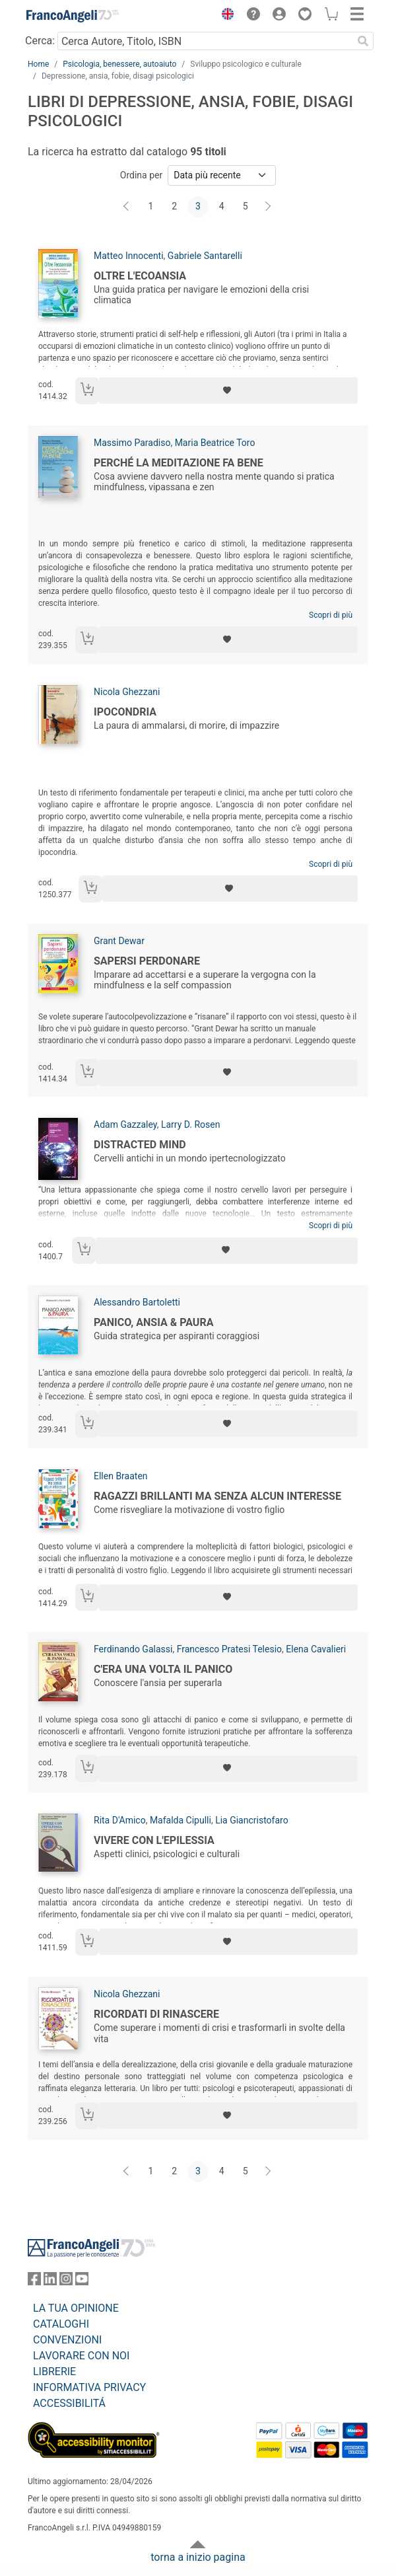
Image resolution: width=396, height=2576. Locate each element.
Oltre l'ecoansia (140, 276)
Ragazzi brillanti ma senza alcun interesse (217, 1496)
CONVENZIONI (67, 2340)
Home (38, 64)
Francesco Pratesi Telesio (229, 1649)
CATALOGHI (61, 2324)
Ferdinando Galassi (133, 1649)
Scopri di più (330, 615)
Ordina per (141, 175)
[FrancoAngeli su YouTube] (81, 2281)
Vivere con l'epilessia (154, 1840)
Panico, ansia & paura (153, 1322)
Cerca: (40, 40)
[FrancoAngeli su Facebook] (34, 2281)
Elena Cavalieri (316, 1649)
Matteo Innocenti (129, 255)
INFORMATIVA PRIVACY (89, 2387)
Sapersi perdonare (147, 961)
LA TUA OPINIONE (76, 2308)
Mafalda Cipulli (180, 1820)
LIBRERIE (54, 2371)
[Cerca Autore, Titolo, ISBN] (204, 41)
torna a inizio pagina (197, 2557)
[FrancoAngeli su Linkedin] (50, 2281)
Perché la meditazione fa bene (178, 463)
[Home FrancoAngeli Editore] (72, 16)
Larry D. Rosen (190, 1124)
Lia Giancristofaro (251, 1820)
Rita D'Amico (120, 1820)
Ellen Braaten (121, 1476)
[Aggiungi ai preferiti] (228, 390)
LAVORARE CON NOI (81, 2355)
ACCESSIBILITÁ (69, 2403)
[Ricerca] (363, 41)
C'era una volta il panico (163, 1669)
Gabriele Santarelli (205, 255)
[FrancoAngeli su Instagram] (66, 2281)
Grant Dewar (119, 941)
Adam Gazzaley (125, 1124)
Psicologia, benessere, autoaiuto (119, 64)
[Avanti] (268, 206)
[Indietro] (127, 206)
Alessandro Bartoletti (137, 1302)
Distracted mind (140, 1144)
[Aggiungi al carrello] (87, 390)
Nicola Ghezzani (127, 691)
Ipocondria (125, 712)
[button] (224, 15)
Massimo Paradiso (132, 442)
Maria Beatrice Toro (215, 442)
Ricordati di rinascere (156, 2014)
